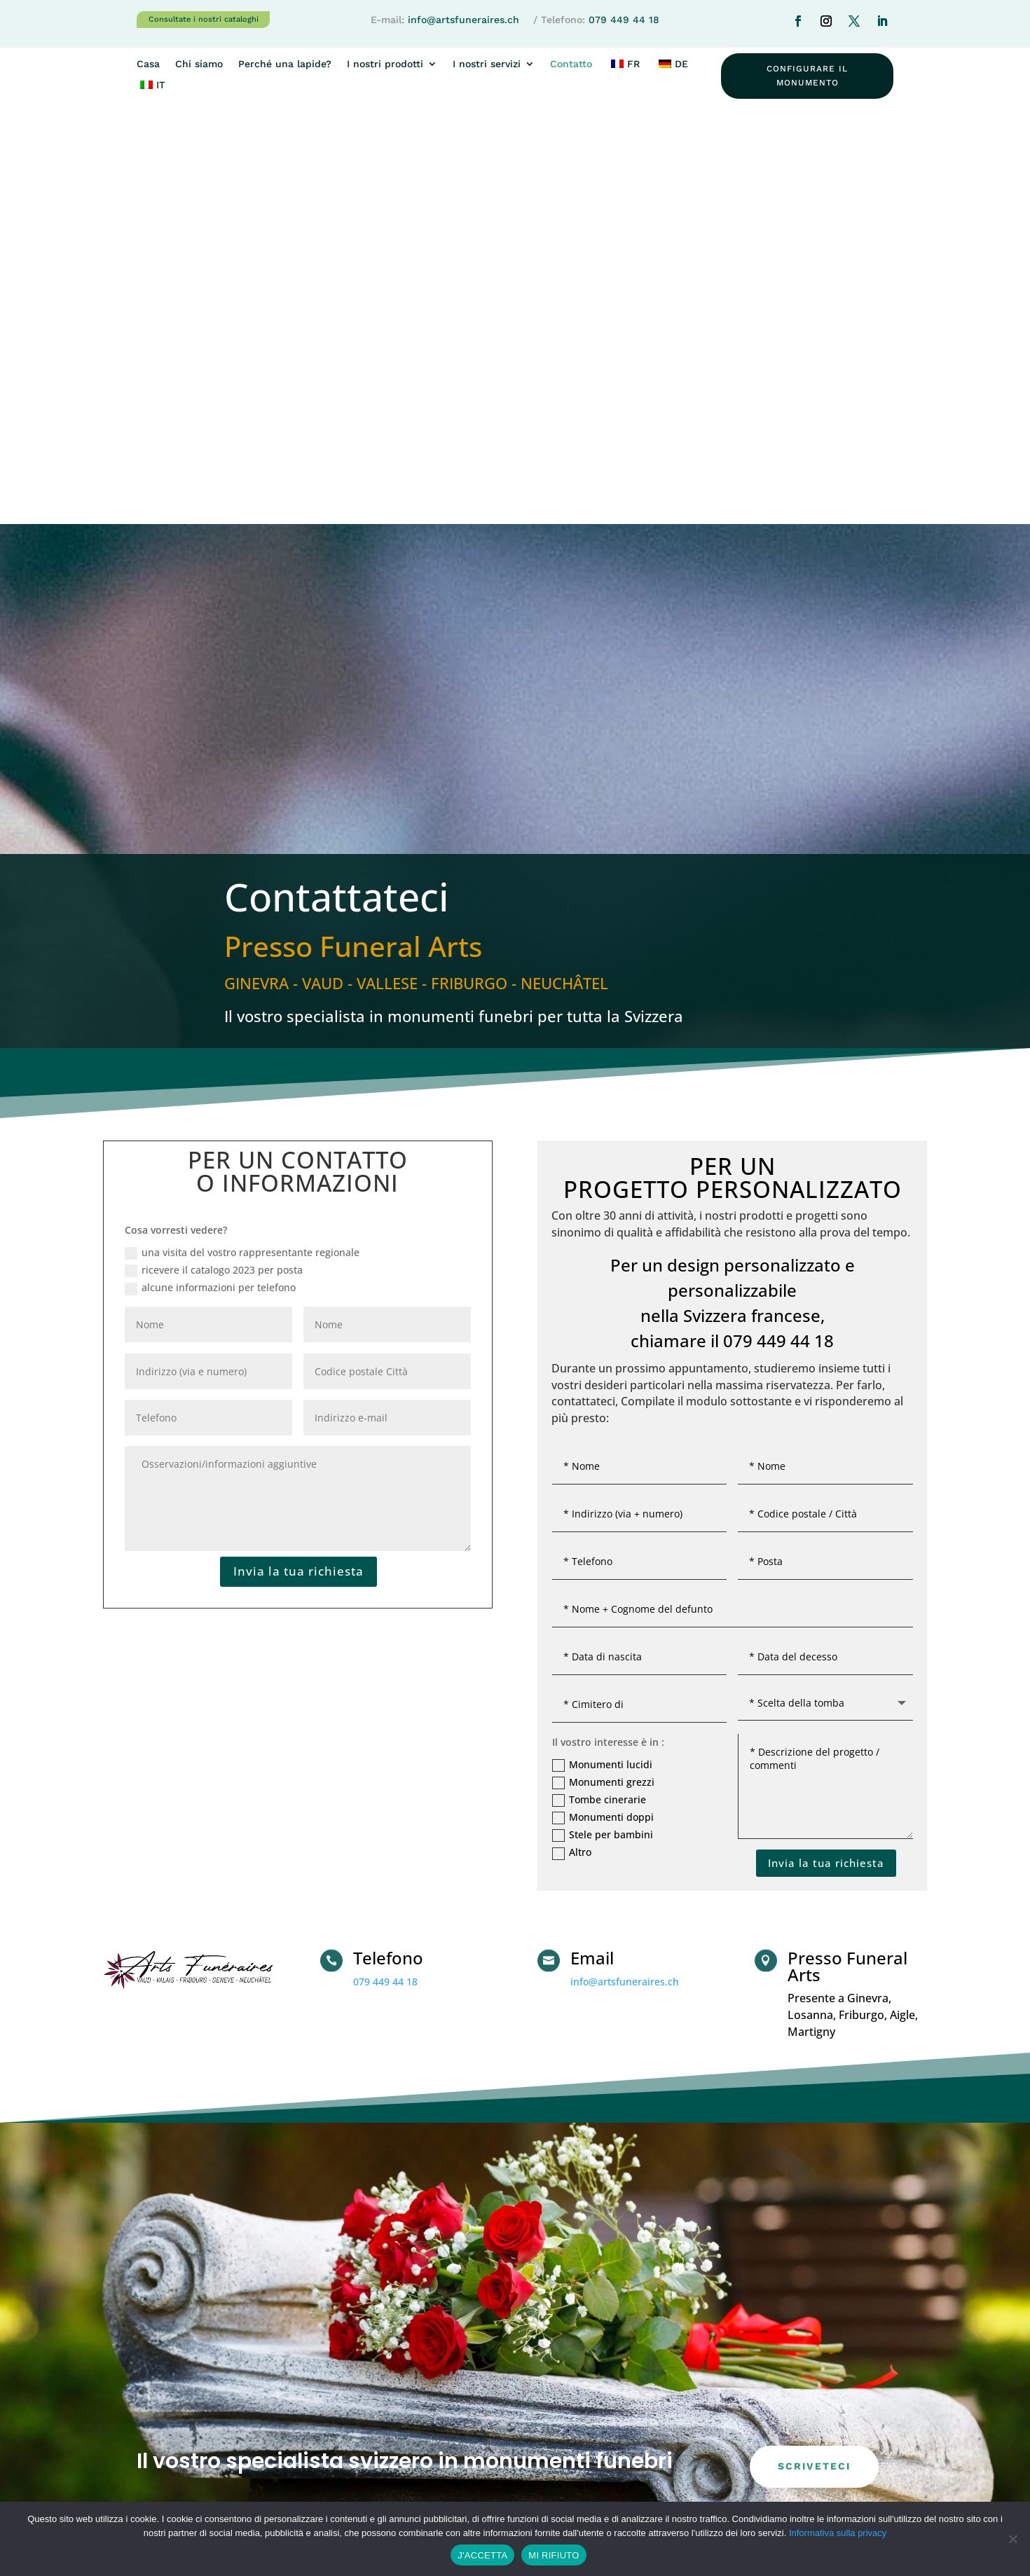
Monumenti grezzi (603, 1370)
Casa (148, 64)
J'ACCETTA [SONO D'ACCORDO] (482, 2555)
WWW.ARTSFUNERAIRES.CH (594, 2396)
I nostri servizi (487, 64)
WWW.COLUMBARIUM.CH (591, 2431)
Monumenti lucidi (602, 1353)
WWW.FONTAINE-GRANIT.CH (596, 2448)
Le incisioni (763, 2405)
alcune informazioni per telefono (210, 876)
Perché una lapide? (284, 64)
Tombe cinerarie (599, 1388)
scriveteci (814, 2054)
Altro (571, 1441)
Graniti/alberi (767, 2377)
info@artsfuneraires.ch (463, 19)
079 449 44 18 (624, 19)
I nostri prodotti (385, 64)
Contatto (571, 64)
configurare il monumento (807, 76)
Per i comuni (766, 2433)
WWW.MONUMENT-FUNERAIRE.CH (610, 2413)
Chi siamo (199, 64)
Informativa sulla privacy (837, 2533)
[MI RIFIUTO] (1012, 2539)
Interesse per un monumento (607, 2331)
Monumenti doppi (603, 1405)
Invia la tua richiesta (298, 1159)
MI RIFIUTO (553, 2555)
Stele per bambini (602, 1424)
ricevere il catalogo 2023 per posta (214, 858)
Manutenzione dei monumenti (808, 2348)
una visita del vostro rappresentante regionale (242, 841)
